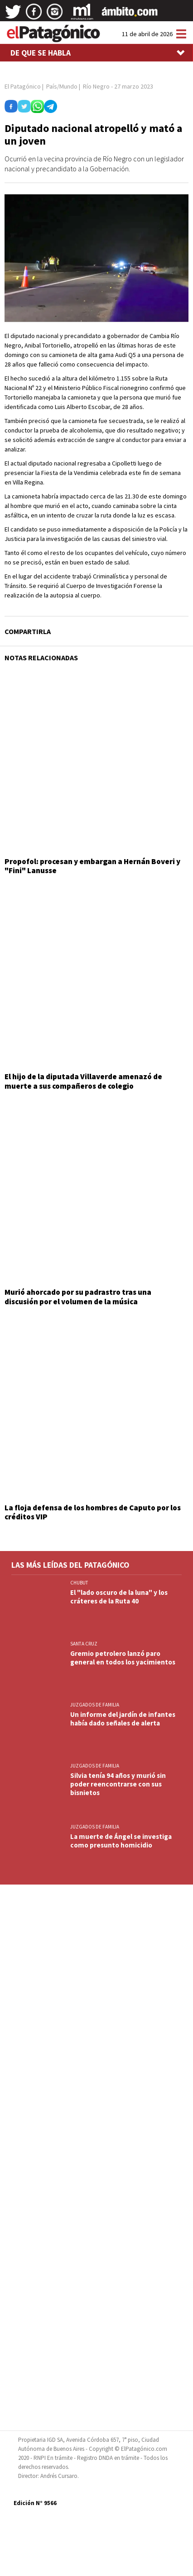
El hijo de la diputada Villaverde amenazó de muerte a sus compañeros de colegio (83, 1081)
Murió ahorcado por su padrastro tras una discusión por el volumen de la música (78, 1296)
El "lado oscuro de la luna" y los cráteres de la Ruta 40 (119, 1596)
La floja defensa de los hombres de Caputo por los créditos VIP (93, 1512)
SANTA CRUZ (83, 1644)
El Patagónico (23, 86)
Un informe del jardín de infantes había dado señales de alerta (122, 1718)
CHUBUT (79, 1582)
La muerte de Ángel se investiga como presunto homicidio (121, 1840)
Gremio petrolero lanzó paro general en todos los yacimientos (122, 1657)
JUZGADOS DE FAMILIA (94, 1705)
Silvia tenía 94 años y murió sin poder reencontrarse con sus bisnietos (118, 1784)
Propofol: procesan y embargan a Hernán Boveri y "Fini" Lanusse (92, 865)
